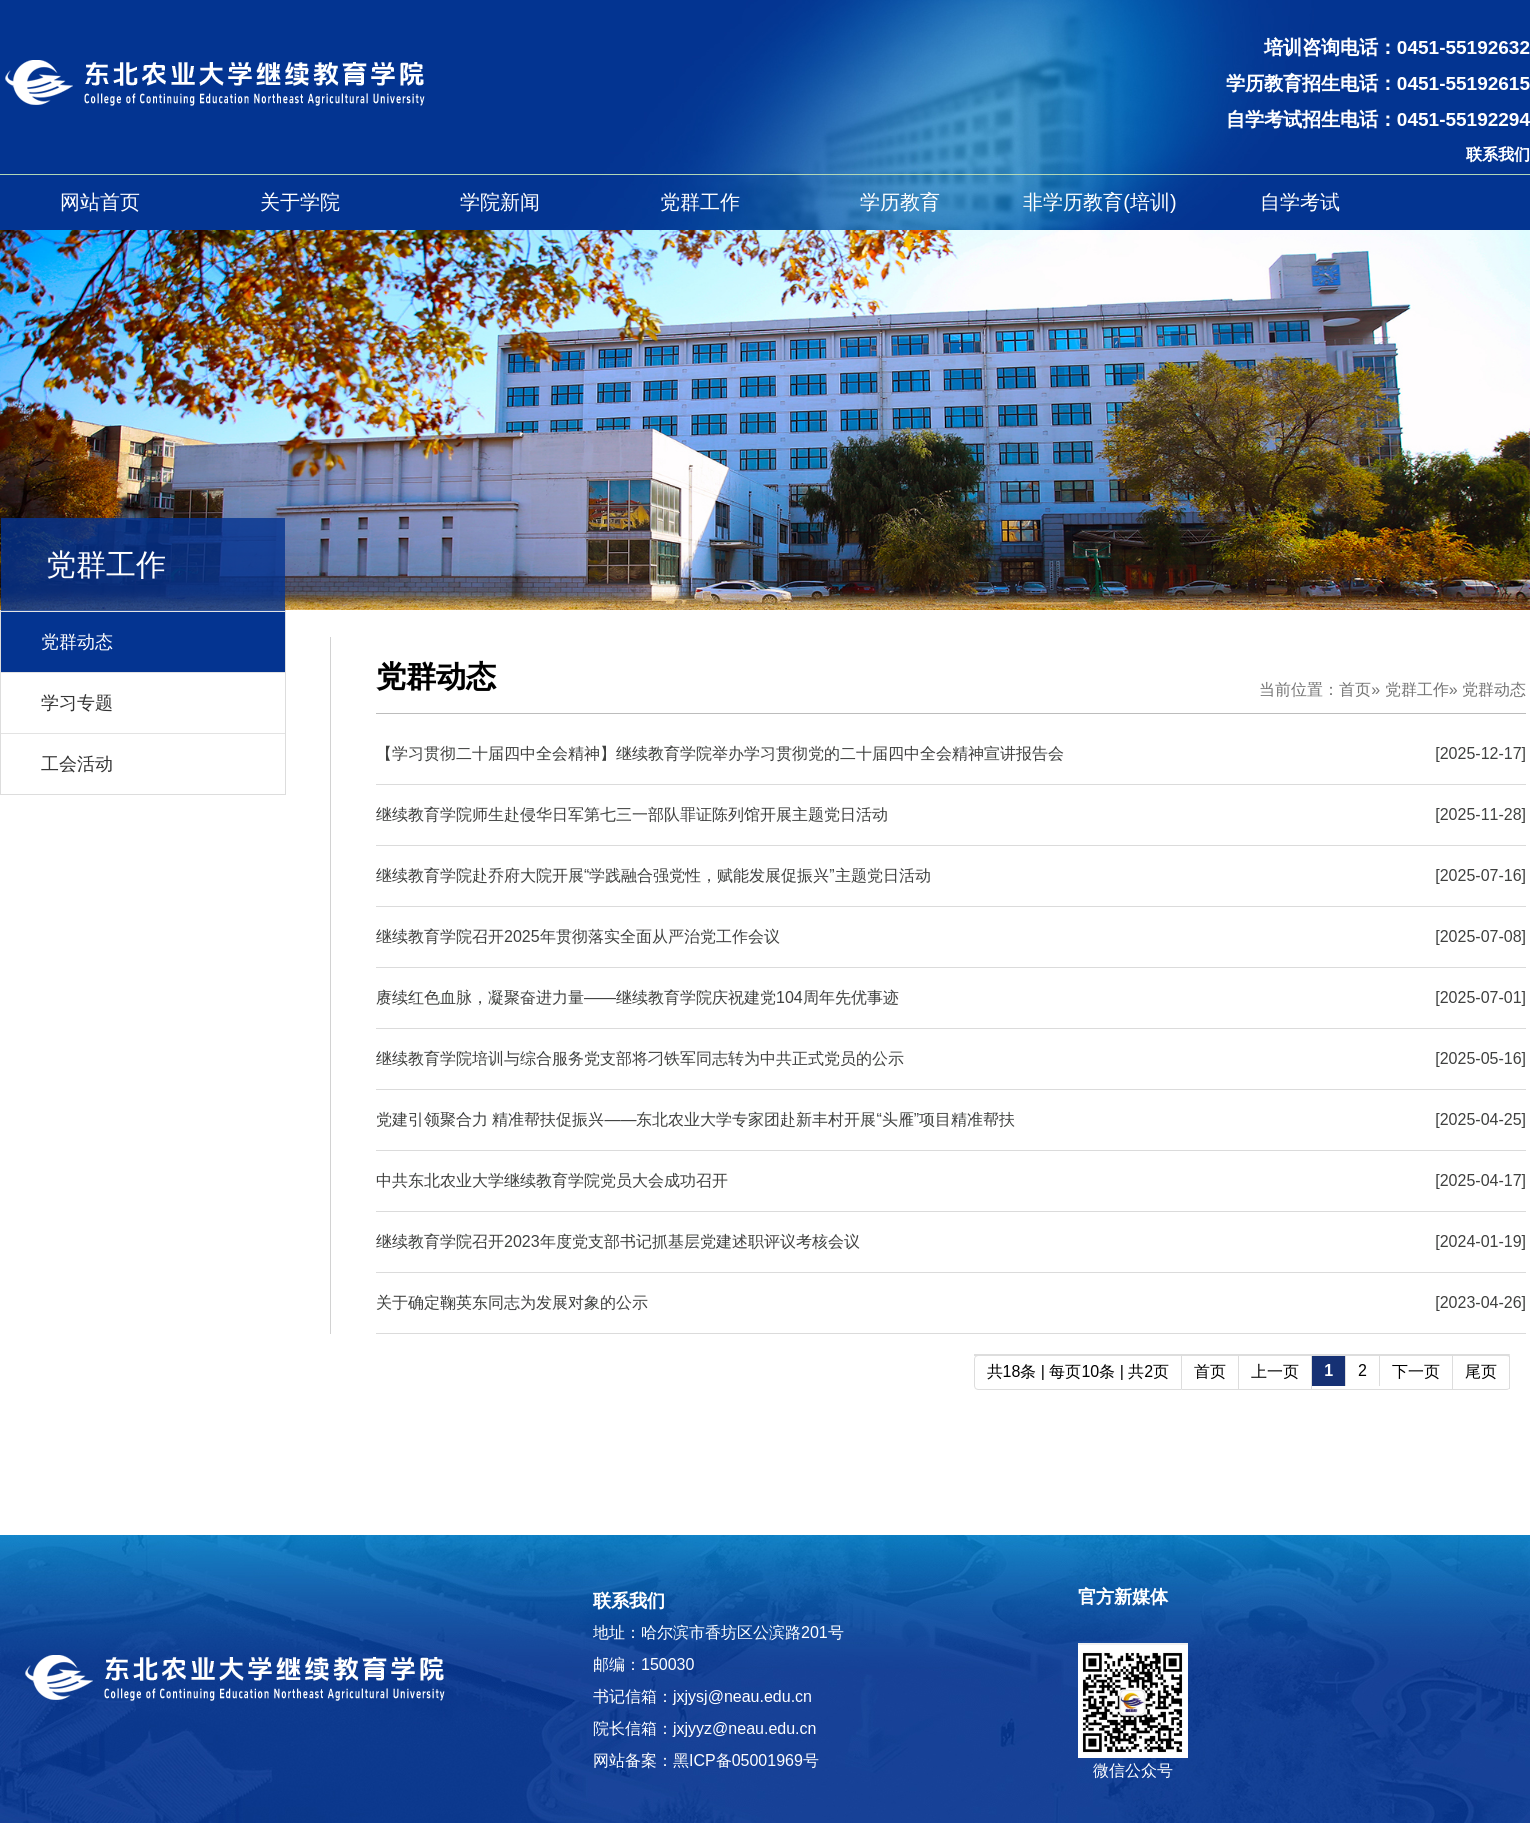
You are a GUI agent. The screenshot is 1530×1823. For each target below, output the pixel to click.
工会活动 (77, 764)
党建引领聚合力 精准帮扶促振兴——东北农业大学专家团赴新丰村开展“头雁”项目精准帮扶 (695, 1119)
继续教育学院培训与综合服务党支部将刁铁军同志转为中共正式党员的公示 (640, 1058)
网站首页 (100, 202)
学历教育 (900, 202)
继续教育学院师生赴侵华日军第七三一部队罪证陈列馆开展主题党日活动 (632, 814)
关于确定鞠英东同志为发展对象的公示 (512, 1302)
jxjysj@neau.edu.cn (742, 1696)
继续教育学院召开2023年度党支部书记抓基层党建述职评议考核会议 (618, 1241)
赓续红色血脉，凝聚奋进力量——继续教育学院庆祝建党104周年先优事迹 (637, 997)
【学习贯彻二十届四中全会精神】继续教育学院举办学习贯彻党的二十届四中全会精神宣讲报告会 (720, 753)
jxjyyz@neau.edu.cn (744, 1728)
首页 (1355, 689)
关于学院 (300, 202)
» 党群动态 (1487, 689)
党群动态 (77, 642)
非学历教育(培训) (1099, 202)
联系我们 (1498, 154)
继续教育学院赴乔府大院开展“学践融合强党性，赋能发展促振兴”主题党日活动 (653, 875)
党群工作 (700, 202)
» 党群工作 (1409, 689)
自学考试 (1300, 202)
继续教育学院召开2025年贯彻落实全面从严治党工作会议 (578, 936)
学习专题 (77, 703)
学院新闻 (500, 202)
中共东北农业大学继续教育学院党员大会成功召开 (552, 1180)
